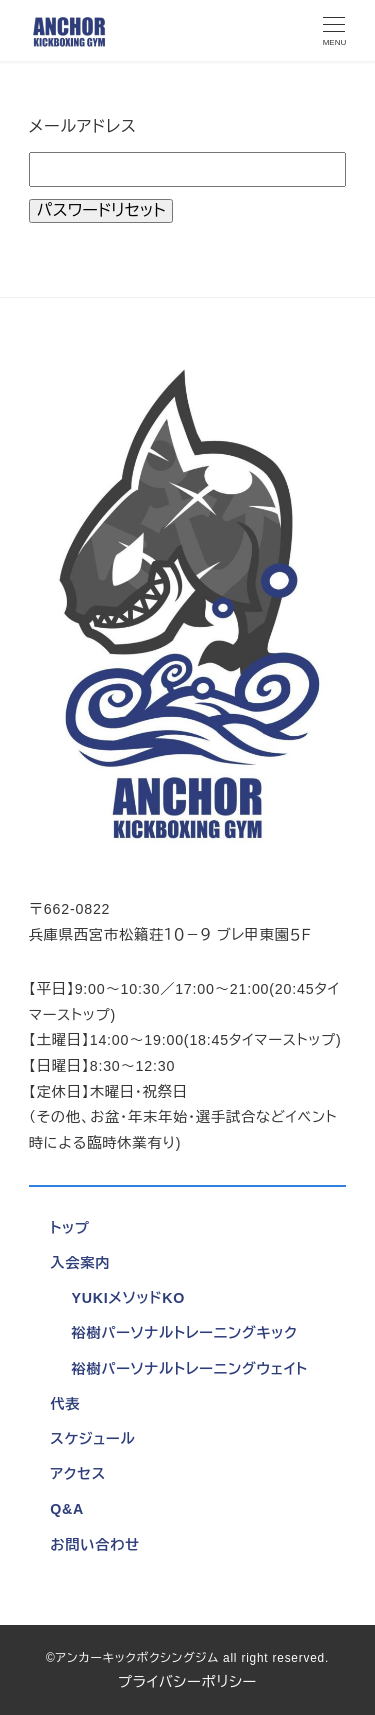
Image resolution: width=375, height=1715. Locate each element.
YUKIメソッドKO (128, 1298)
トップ (70, 1228)
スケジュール (92, 1439)
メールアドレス (83, 126)
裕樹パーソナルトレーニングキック (184, 1333)
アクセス (78, 1474)
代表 (65, 1404)
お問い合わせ (95, 1545)
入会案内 (80, 1263)
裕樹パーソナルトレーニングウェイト (189, 1369)
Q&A (67, 1509)
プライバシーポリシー (187, 1682)
